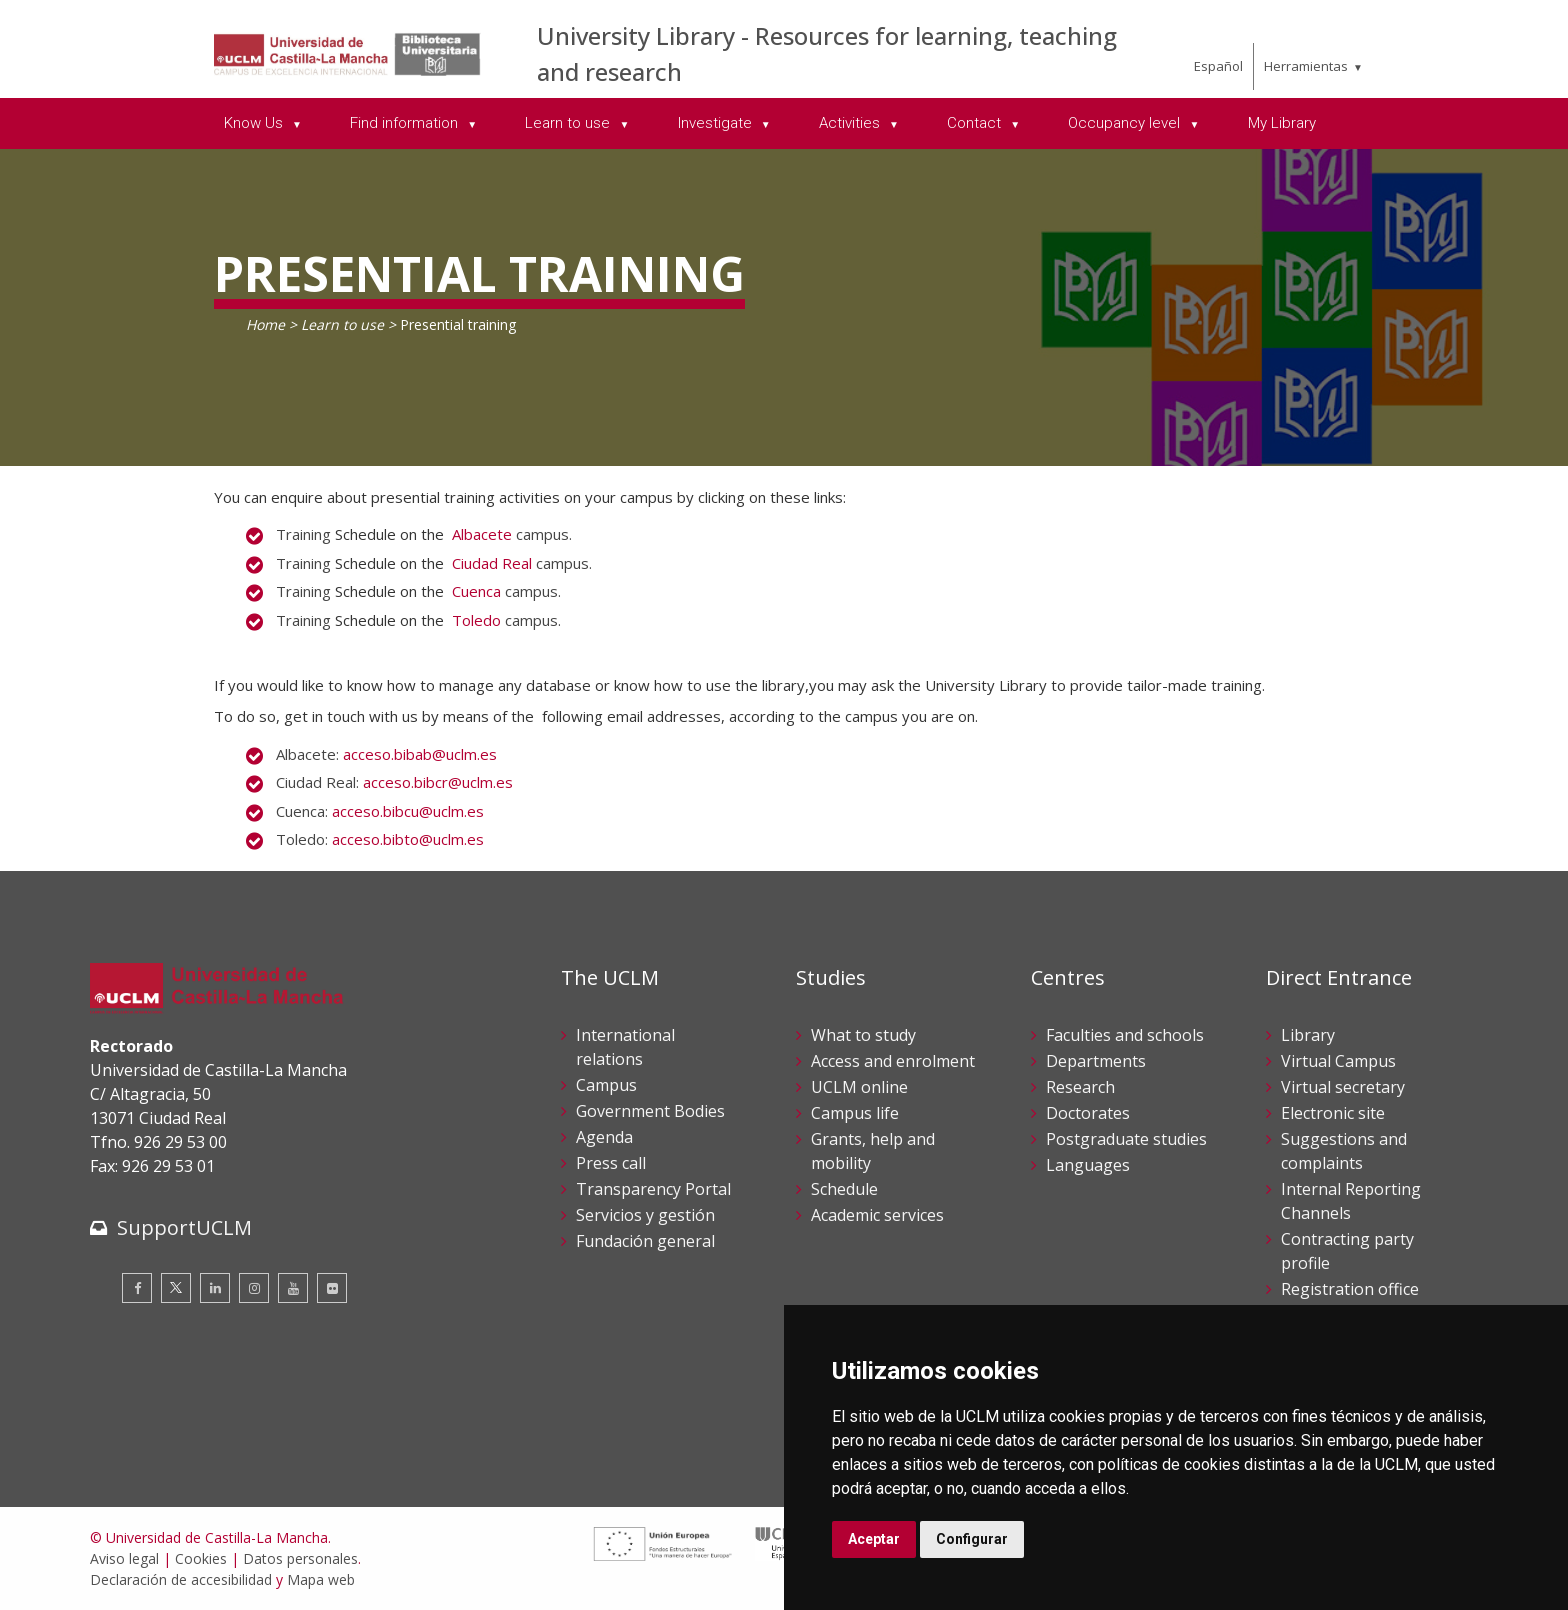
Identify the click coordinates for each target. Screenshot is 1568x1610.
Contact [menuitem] (976, 123)
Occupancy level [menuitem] (1126, 123)
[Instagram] (254, 1288)
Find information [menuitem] (406, 123)
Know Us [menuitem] (255, 123)
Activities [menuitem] (851, 123)
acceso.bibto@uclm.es (408, 839)
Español (1218, 66)
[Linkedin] (215, 1288)
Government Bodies (650, 1111)
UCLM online (859, 1087)
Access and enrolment (893, 1061)
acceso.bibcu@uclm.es (408, 811)
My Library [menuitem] (1282, 123)
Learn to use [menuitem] (569, 123)
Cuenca (476, 591)
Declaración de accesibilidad (181, 1579)
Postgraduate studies (1126, 1139)
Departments (1096, 1061)
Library (1308, 1035)
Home (265, 324)
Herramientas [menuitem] (1306, 66)
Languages (1088, 1165)
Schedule (844, 1189)
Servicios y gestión (645, 1215)
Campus (606, 1085)
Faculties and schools (1125, 1035)
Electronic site (1333, 1113)
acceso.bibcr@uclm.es (438, 782)
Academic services (877, 1215)
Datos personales (300, 1558)
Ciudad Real (492, 563)
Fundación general (645, 1241)
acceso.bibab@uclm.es (420, 754)
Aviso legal (124, 1558)
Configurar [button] (972, 1539)
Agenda (604, 1137)
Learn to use (342, 324)
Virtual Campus (1338, 1061)
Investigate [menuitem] (717, 123)
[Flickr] (332, 1288)
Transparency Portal (653, 1189)
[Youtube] (293, 1288)
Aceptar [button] (874, 1539)
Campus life (855, 1113)
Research (1080, 1087)
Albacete (482, 534)
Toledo (476, 620)
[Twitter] (176, 1288)
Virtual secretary (1343, 1087)
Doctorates (1088, 1113)
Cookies (201, 1558)
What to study (863, 1035)
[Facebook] (137, 1288)
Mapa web (321, 1579)
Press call (611, 1163)
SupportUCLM (184, 1227)
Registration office (1350, 1289)
